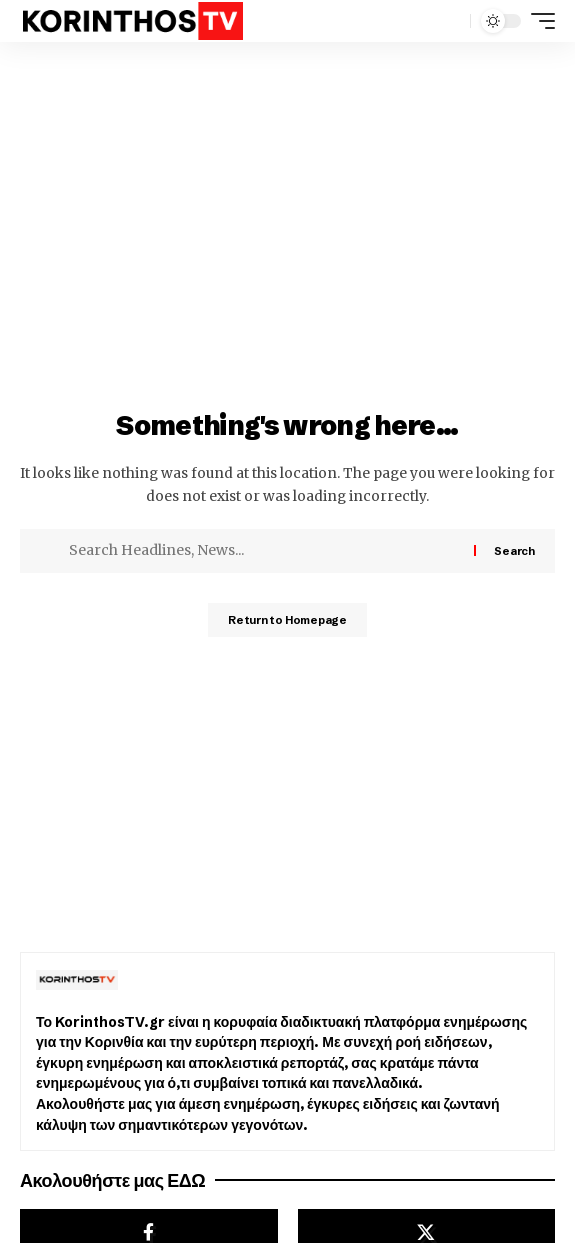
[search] (450, 21)
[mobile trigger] (538, 21)
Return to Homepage (287, 620)
